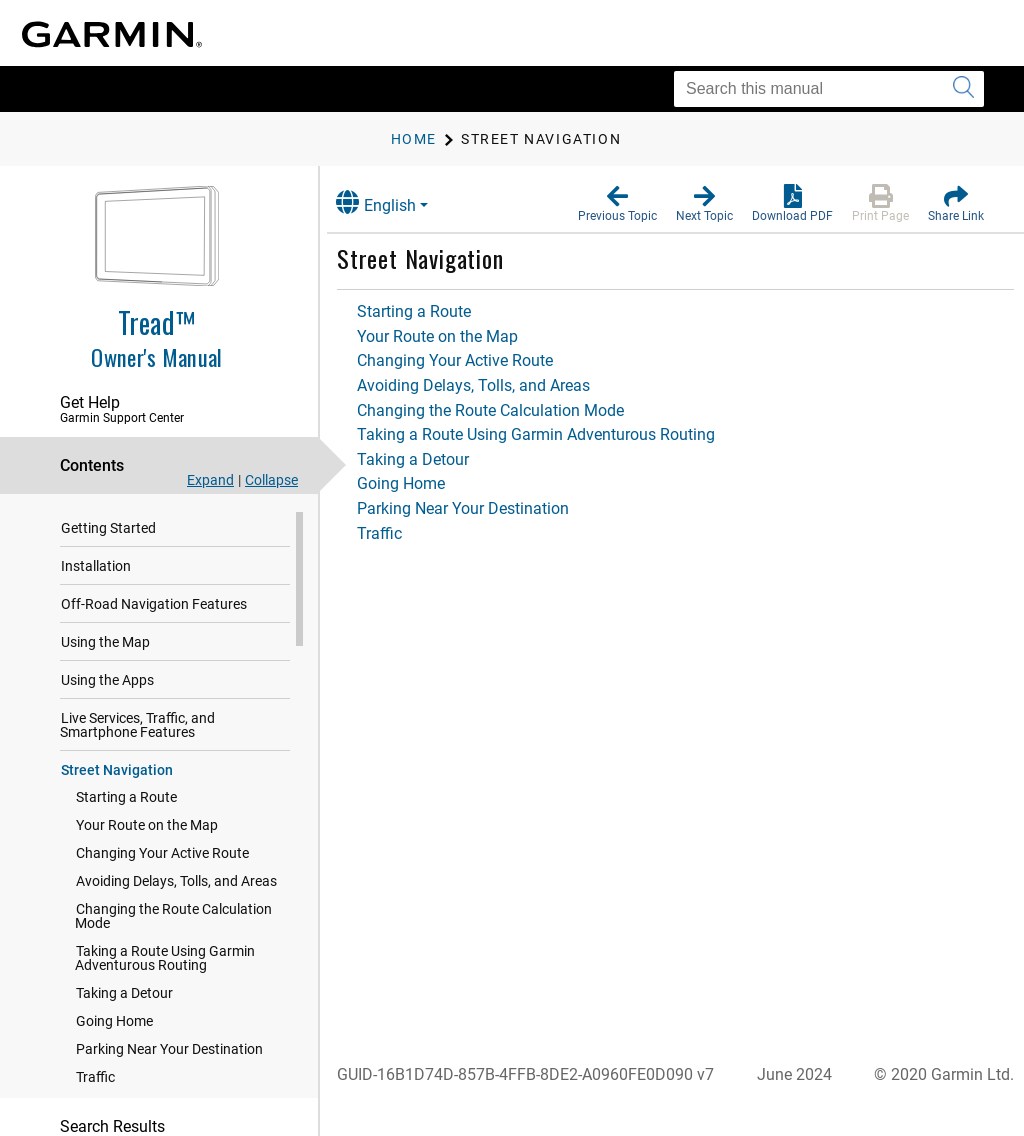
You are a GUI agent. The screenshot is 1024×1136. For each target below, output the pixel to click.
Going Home (114, 1022)
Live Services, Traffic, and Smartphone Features (137, 726)
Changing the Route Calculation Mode (173, 917)
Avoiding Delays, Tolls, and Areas (176, 882)
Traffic (95, 1078)
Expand (210, 480)
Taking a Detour (124, 994)
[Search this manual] (829, 89)
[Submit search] (963, 89)
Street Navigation (117, 771)
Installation (96, 567)
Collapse (271, 480)
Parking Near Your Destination (169, 1050)
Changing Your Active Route (162, 854)
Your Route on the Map (147, 826)
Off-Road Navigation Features (154, 605)
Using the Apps (107, 681)
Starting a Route (126, 798)
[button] (617, 204)
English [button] (395, 202)
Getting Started (108, 529)
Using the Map (105, 643)
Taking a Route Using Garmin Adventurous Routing (165, 959)
